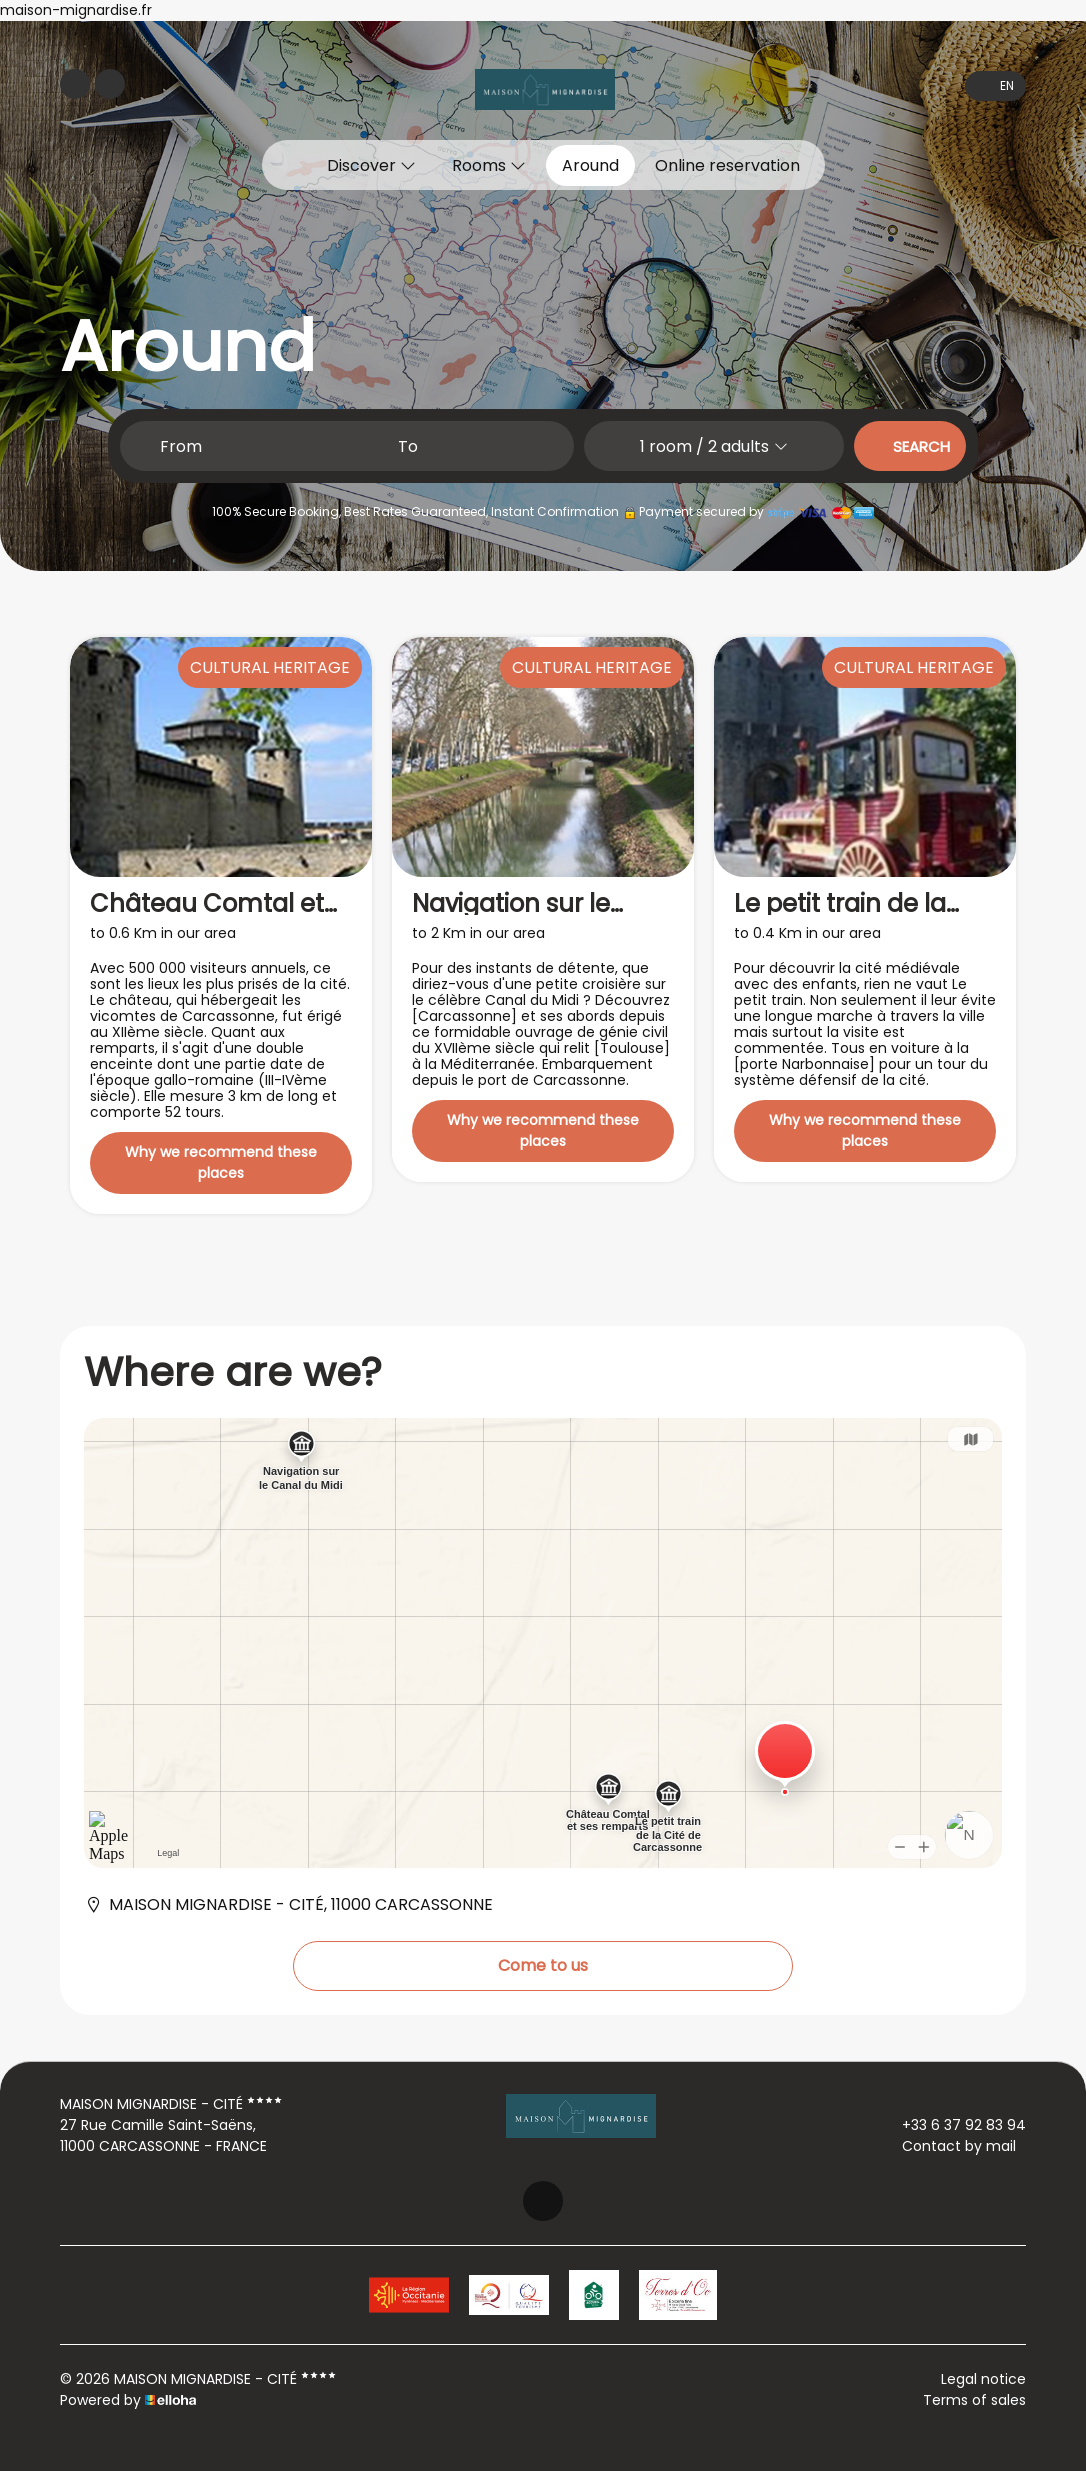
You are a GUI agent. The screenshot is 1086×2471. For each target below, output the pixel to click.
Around (590, 165)
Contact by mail (947, 2146)
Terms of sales (974, 2400)
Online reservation (727, 165)
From (181, 446)
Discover (371, 165)
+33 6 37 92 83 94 (952, 2125)
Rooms (489, 165)
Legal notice (983, 2379)
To (408, 446)
